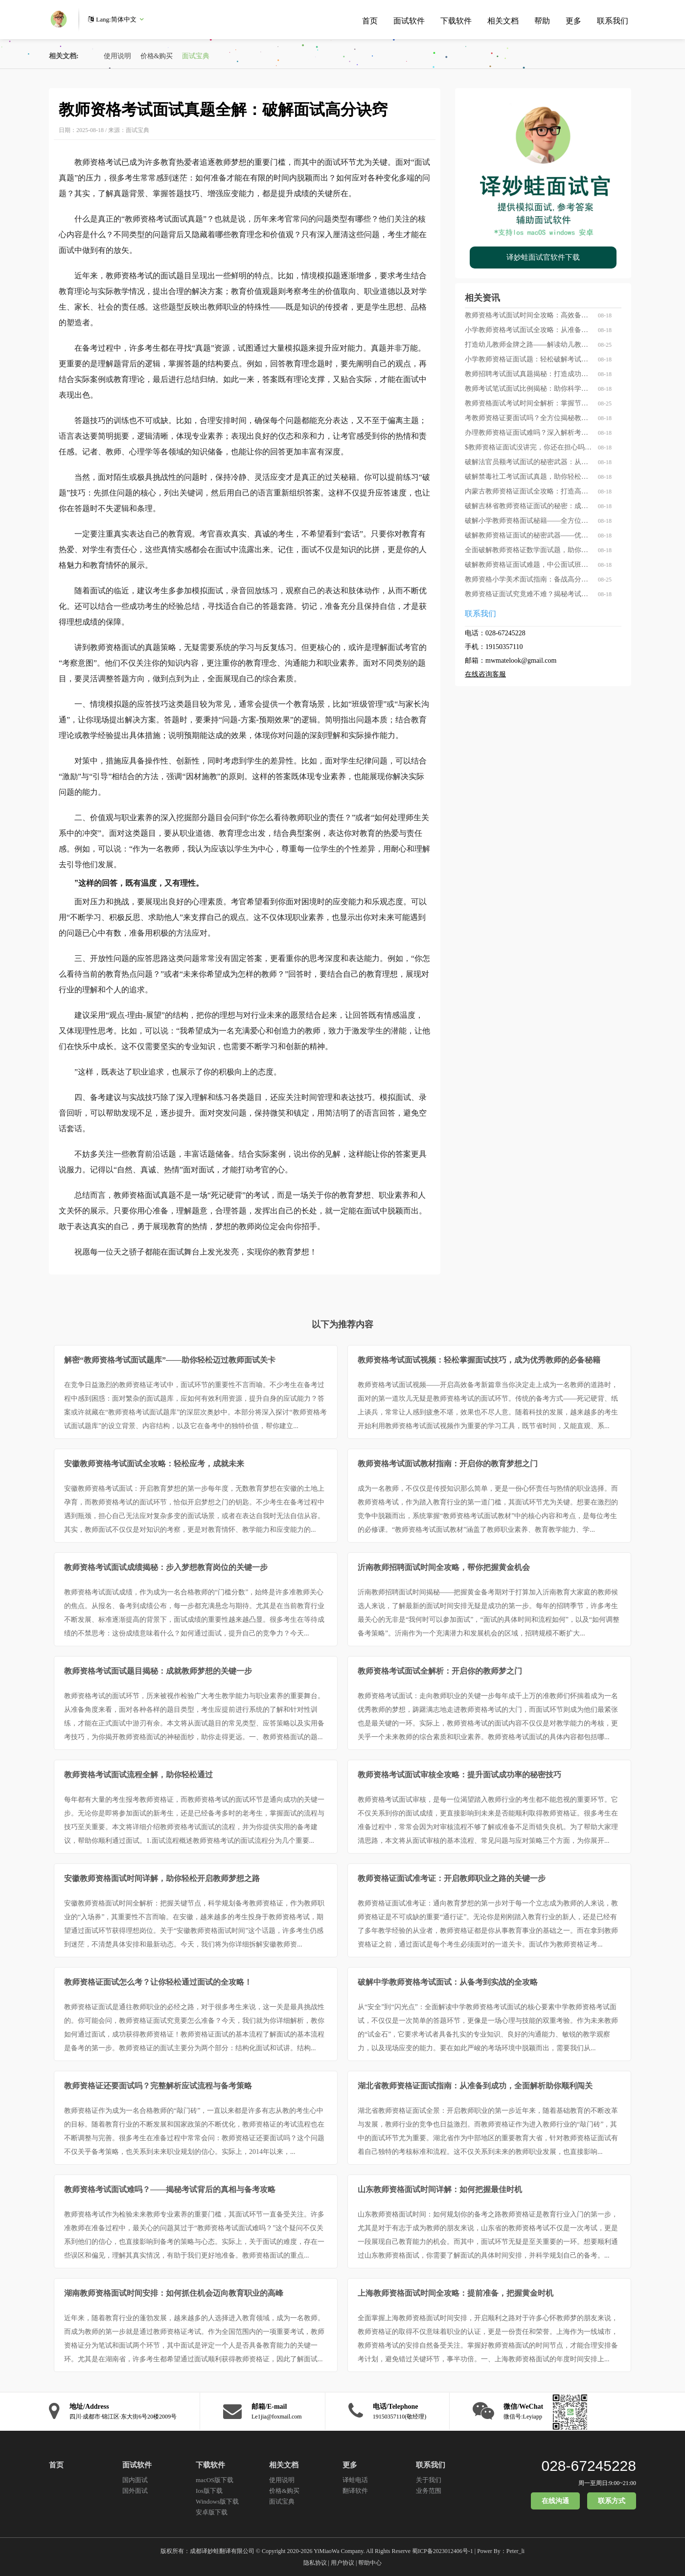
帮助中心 (370, 2562)
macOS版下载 (214, 2480)
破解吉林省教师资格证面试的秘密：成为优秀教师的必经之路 (528, 506)
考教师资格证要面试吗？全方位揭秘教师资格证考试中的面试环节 (528, 418)
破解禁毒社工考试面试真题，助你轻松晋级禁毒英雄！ (528, 476)
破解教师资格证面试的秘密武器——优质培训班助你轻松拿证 (528, 535)
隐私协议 (315, 2562)
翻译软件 (355, 2490)
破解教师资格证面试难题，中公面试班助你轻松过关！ (528, 564)
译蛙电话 (355, 2480)
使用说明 (117, 56)
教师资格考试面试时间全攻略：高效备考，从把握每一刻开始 (528, 315)
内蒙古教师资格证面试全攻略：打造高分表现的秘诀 (528, 491)
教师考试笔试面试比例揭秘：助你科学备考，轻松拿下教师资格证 (528, 388)
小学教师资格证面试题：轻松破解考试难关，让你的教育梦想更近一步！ (528, 359)
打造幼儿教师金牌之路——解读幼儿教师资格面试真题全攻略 (528, 344)
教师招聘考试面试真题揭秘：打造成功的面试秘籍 (528, 374)
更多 (573, 21)
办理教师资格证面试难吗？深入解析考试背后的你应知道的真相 (528, 432)
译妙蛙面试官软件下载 (543, 257)
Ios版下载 (209, 2490)
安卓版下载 (212, 2512)
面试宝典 (195, 56)
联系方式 (611, 2501)
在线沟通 (555, 2501)
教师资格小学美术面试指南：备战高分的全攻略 (528, 579)
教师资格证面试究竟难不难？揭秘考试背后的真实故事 (528, 594)
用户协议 (342, 2562)
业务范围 (428, 2490)
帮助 (542, 21)
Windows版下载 (217, 2501)
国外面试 (135, 2490)
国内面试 (135, 2480)
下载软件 (456, 21)
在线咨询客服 (485, 674)
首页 (370, 21)
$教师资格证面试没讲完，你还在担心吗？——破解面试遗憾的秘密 (528, 447)
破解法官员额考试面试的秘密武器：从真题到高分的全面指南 (528, 462)
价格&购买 (156, 56)
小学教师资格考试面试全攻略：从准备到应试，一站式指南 (528, 330)
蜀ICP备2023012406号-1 (442, 2551)
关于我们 (428, 2480)
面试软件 (409, 21)
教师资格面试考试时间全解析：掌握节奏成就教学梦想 (528, 403)
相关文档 (503, 21)
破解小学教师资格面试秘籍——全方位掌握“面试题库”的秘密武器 (528, 520)
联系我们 (612, 21)
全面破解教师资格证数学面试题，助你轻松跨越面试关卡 (528, 550)
